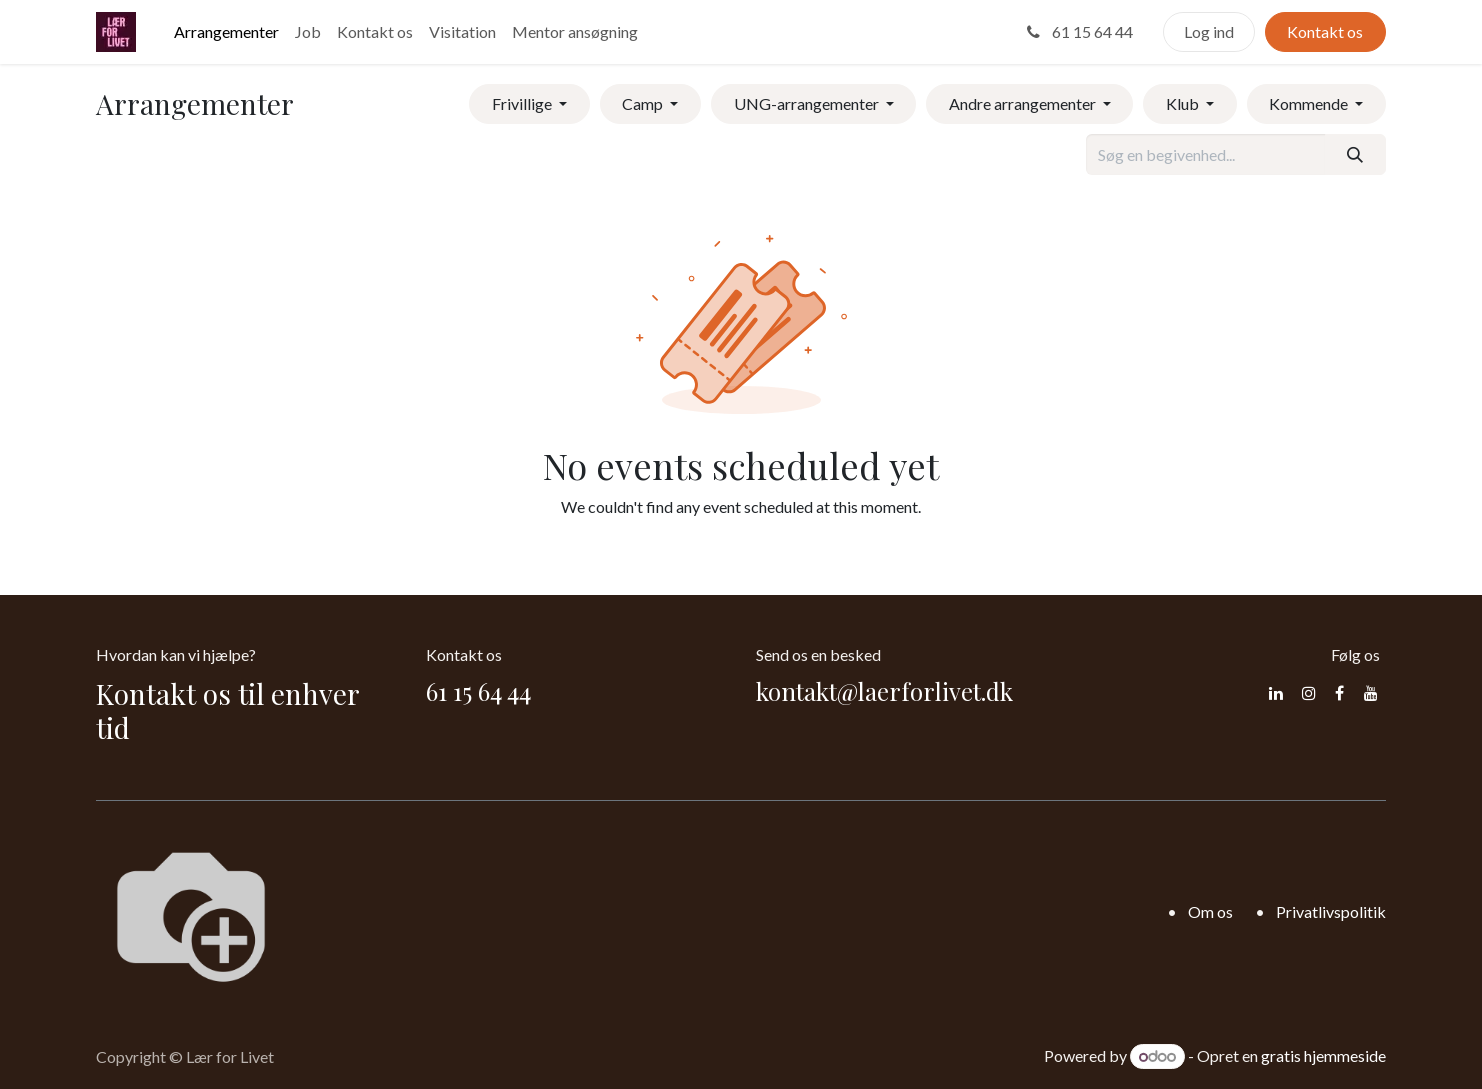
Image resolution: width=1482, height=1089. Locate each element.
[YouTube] (1371, 693)
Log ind (1209, 31)
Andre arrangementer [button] (1024, 103)
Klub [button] (1184, 103)
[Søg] (1355, 154)
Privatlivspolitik (1331, 911)
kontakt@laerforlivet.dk (884, 691)
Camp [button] (644, 103)
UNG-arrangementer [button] (808, 103)
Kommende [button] (1310, 103)
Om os (1210, 911)
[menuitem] (226, 32)
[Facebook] (1339, 693)
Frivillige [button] (523, 103)
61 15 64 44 (1078, 31)
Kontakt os (1325, 31)
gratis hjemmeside (1323, 1055)
